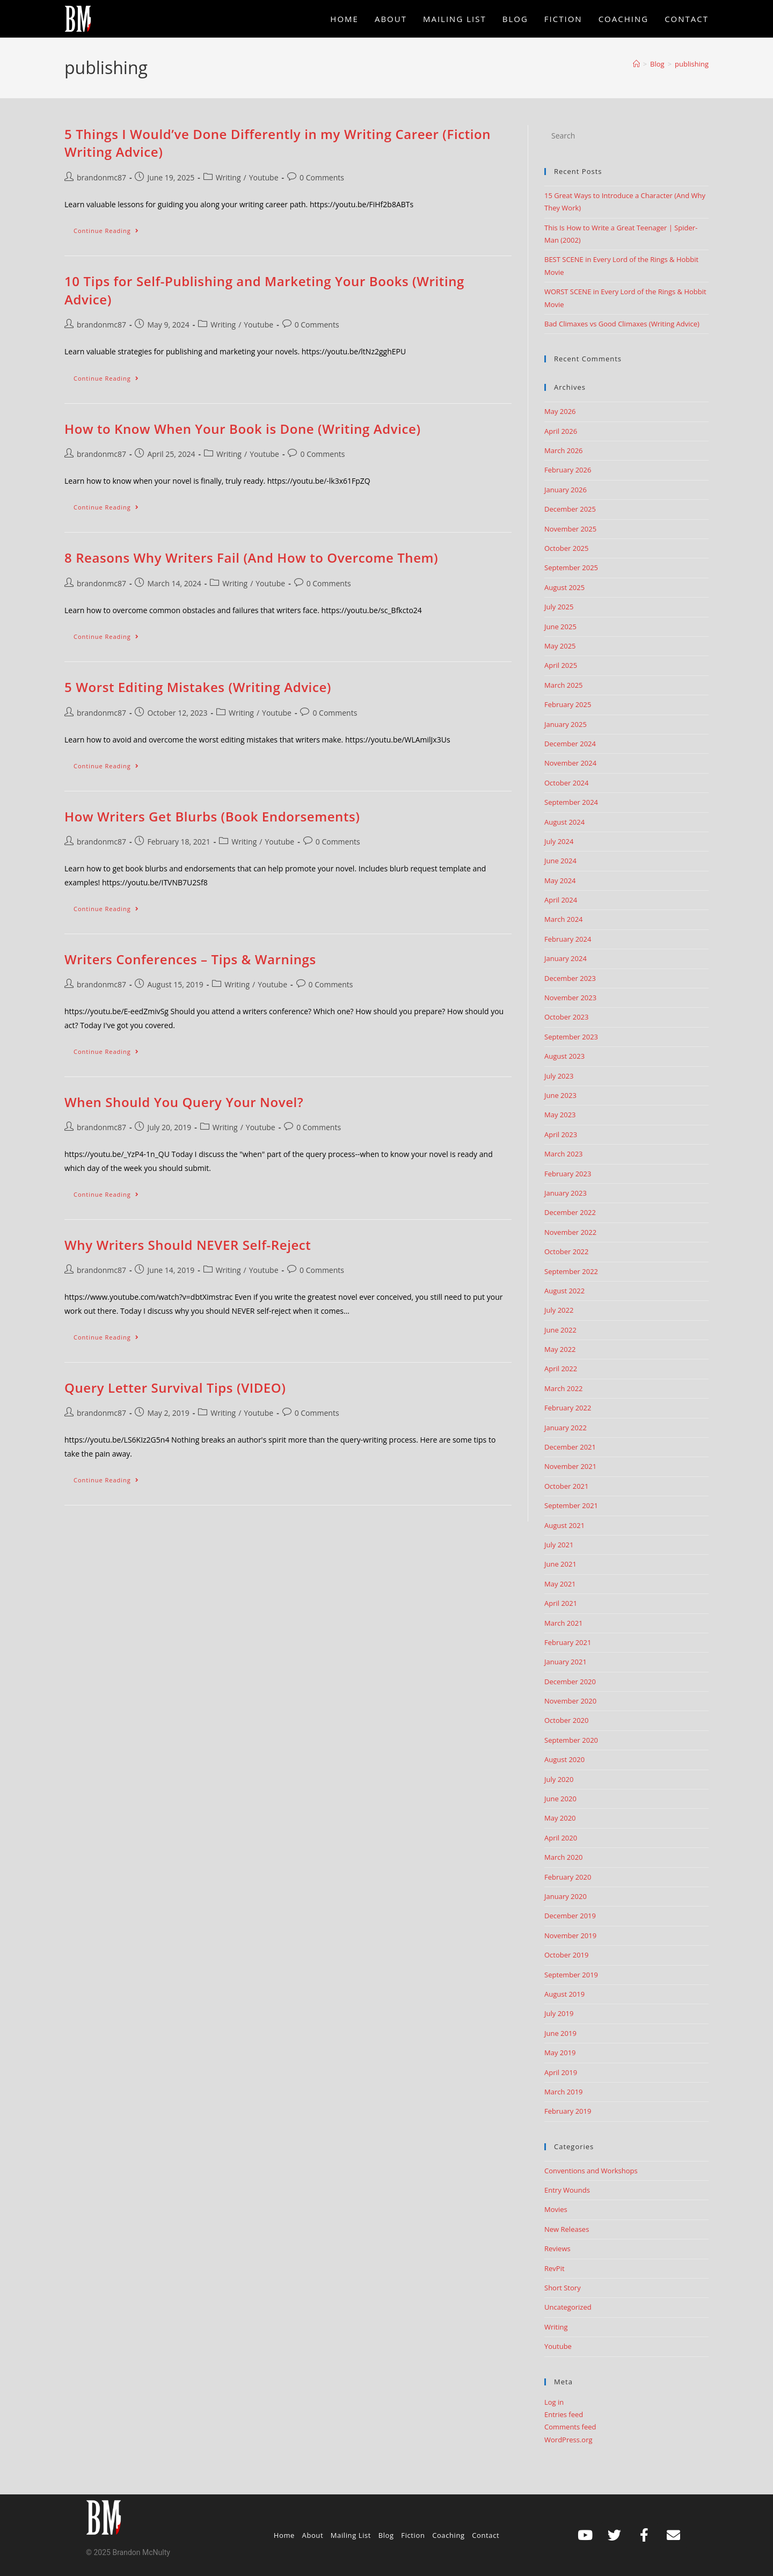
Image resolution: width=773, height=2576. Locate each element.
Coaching (448, 2535)
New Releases (566, 2229)
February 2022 (567, 1408)
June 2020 (560, 1798)
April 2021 (560, 1603)
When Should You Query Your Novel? (183, 1102)
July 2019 (558, 2013)
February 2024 (567, 939)
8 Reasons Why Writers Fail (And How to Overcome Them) (251, 557)
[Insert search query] (626, 136)
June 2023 (560, 1095)
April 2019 (560, 2072)
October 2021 (566, 1486)
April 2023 (560, 1134)
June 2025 (560, 626)
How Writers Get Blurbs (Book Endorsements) (212, 816)
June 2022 (560, 1330)
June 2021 (560, 1564)
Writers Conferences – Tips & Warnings (190, 959)
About (313, 2535)
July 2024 (558, 841)
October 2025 (566, 548)
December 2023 (570, 978)
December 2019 (570, 1915)
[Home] (636, 64)
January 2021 (565, 1662)
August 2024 (564, 822)
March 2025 (563, 685)
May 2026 (560, 411)
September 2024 (571, 802)
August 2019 (564, 1994)
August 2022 (564, 1291)
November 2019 (570, 1935)
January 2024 (565, 958)
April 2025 (560, 665)
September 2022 (571, 1271)
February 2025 (567, 704)
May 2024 (560, 880)
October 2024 (566, 783)
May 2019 (560, 2052)
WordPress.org (568, 2439)
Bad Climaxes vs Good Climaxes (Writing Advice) (621, 324)
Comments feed (570, 2427)
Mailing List (351, 2535)
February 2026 (567, 470)
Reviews (557, 2248)
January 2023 (565, 1193)
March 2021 (563, 1623)
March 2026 (563, 450)
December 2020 (570, 1681)
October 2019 (566, 1955)
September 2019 (571, 1975)
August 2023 (564, 1056)
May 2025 (560, 646)
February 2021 (567, 1642)
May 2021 (560, 1584)
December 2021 (570, 1447)
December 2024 (570, 743)
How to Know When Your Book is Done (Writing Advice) (242, 429)
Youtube (264, 177)
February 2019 (567, 2111)
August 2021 (564, 1525)
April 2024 (560, 900)
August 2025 (564, 587)
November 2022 (570, 1232)
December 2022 (570, 1212)
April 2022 (560, 1368)
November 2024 (570, 763)
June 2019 (560, 2033)
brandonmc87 (101, 177)
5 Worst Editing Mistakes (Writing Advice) (197, 687)
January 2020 (565, 1896)
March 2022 (563, 1388)
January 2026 (565, 489)
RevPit (554, 2268)
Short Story (562, 2288)
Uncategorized (568, 2307)
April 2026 (560, 431)
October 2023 (566, 1017)
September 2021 (571, 1505)
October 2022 (566, 1251)
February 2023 (567, 1173)
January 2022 (565, 1427)
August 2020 (564, 1759)
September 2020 (571, 1740)
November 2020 (570, 1701)
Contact (485, 2535)
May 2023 (560, 1114)
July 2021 (558, 1544)
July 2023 (558, 1076)
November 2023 (570, 997)
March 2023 (563, 1154)
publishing (692, 64)
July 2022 (558, 1310)
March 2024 (563, 919)
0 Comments (322, 177)
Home (284, 2535)
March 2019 (563, 2092)
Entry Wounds (567, 2190)
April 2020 (560, 1838)
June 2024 (560, 860)
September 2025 (571, 567)
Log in (554, 2402)
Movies (555, 2209)
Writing (228, 177)
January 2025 (565, 724)
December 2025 (570, 509)
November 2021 (570, 1466)
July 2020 (558, 1779)
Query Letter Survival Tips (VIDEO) (175, 1387)
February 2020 (567, 1877)
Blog (386, 2535)
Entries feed (563, 2414)
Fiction (413, 2535)
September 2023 (571, 1037)
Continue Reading (111, 228)
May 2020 (560, 1818)
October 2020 (566, 1720)
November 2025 (570, 529)
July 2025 (558, 607)
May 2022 (560, 1349)
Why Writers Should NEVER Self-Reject (187, 1245)
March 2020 (563, 1857)
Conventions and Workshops (591, 2170)
